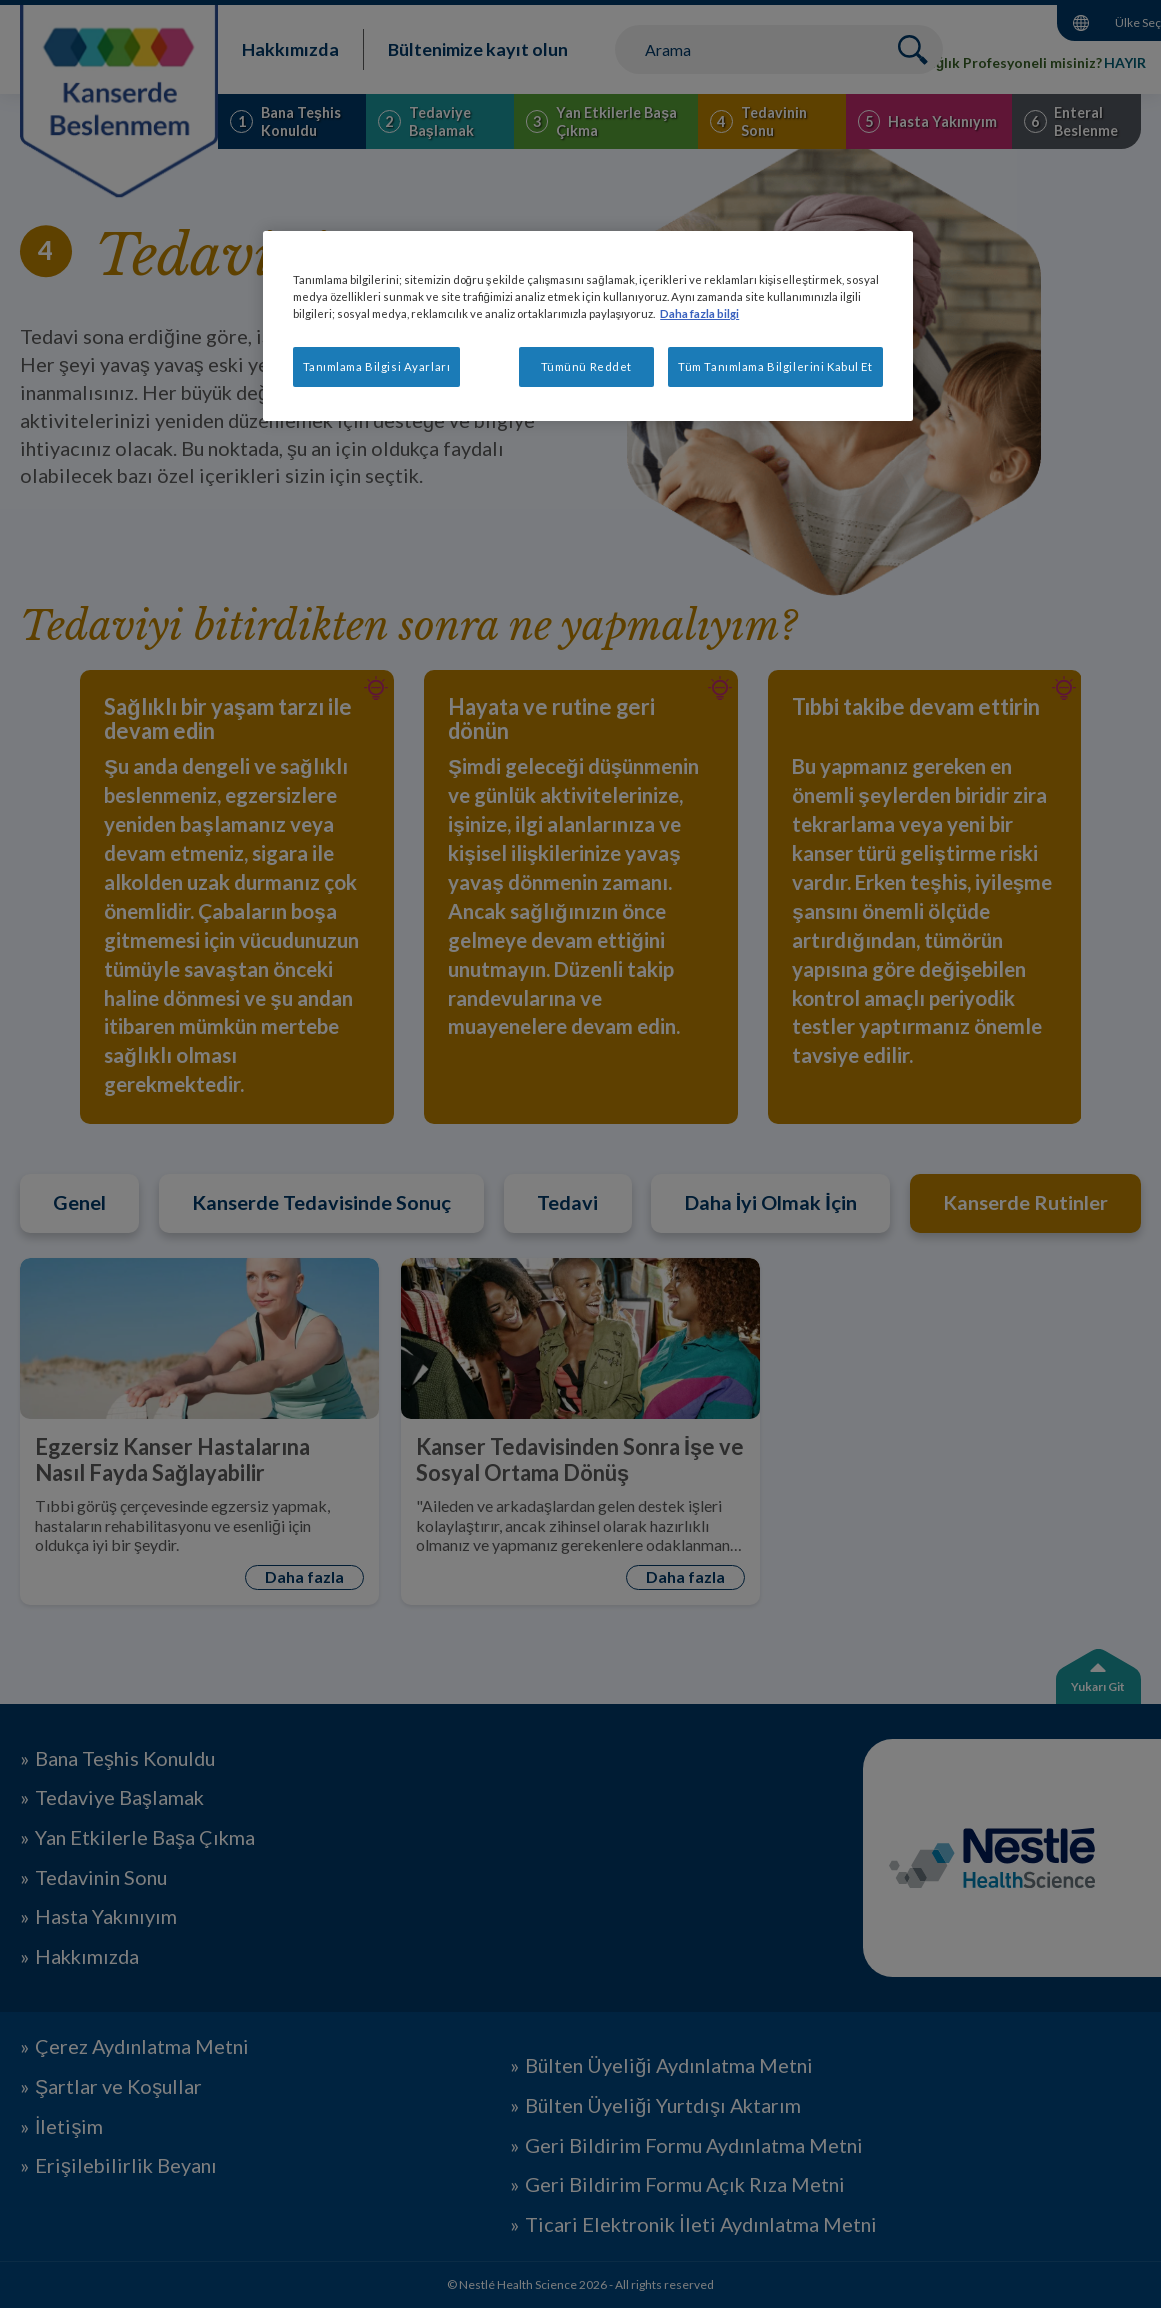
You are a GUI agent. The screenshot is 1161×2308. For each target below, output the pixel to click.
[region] (588, 326)
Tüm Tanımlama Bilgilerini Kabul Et (775, 366)
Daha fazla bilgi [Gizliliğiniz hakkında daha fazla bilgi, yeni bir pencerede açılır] (699, 313)
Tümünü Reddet (586, 366)
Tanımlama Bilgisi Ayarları (377, 366)
